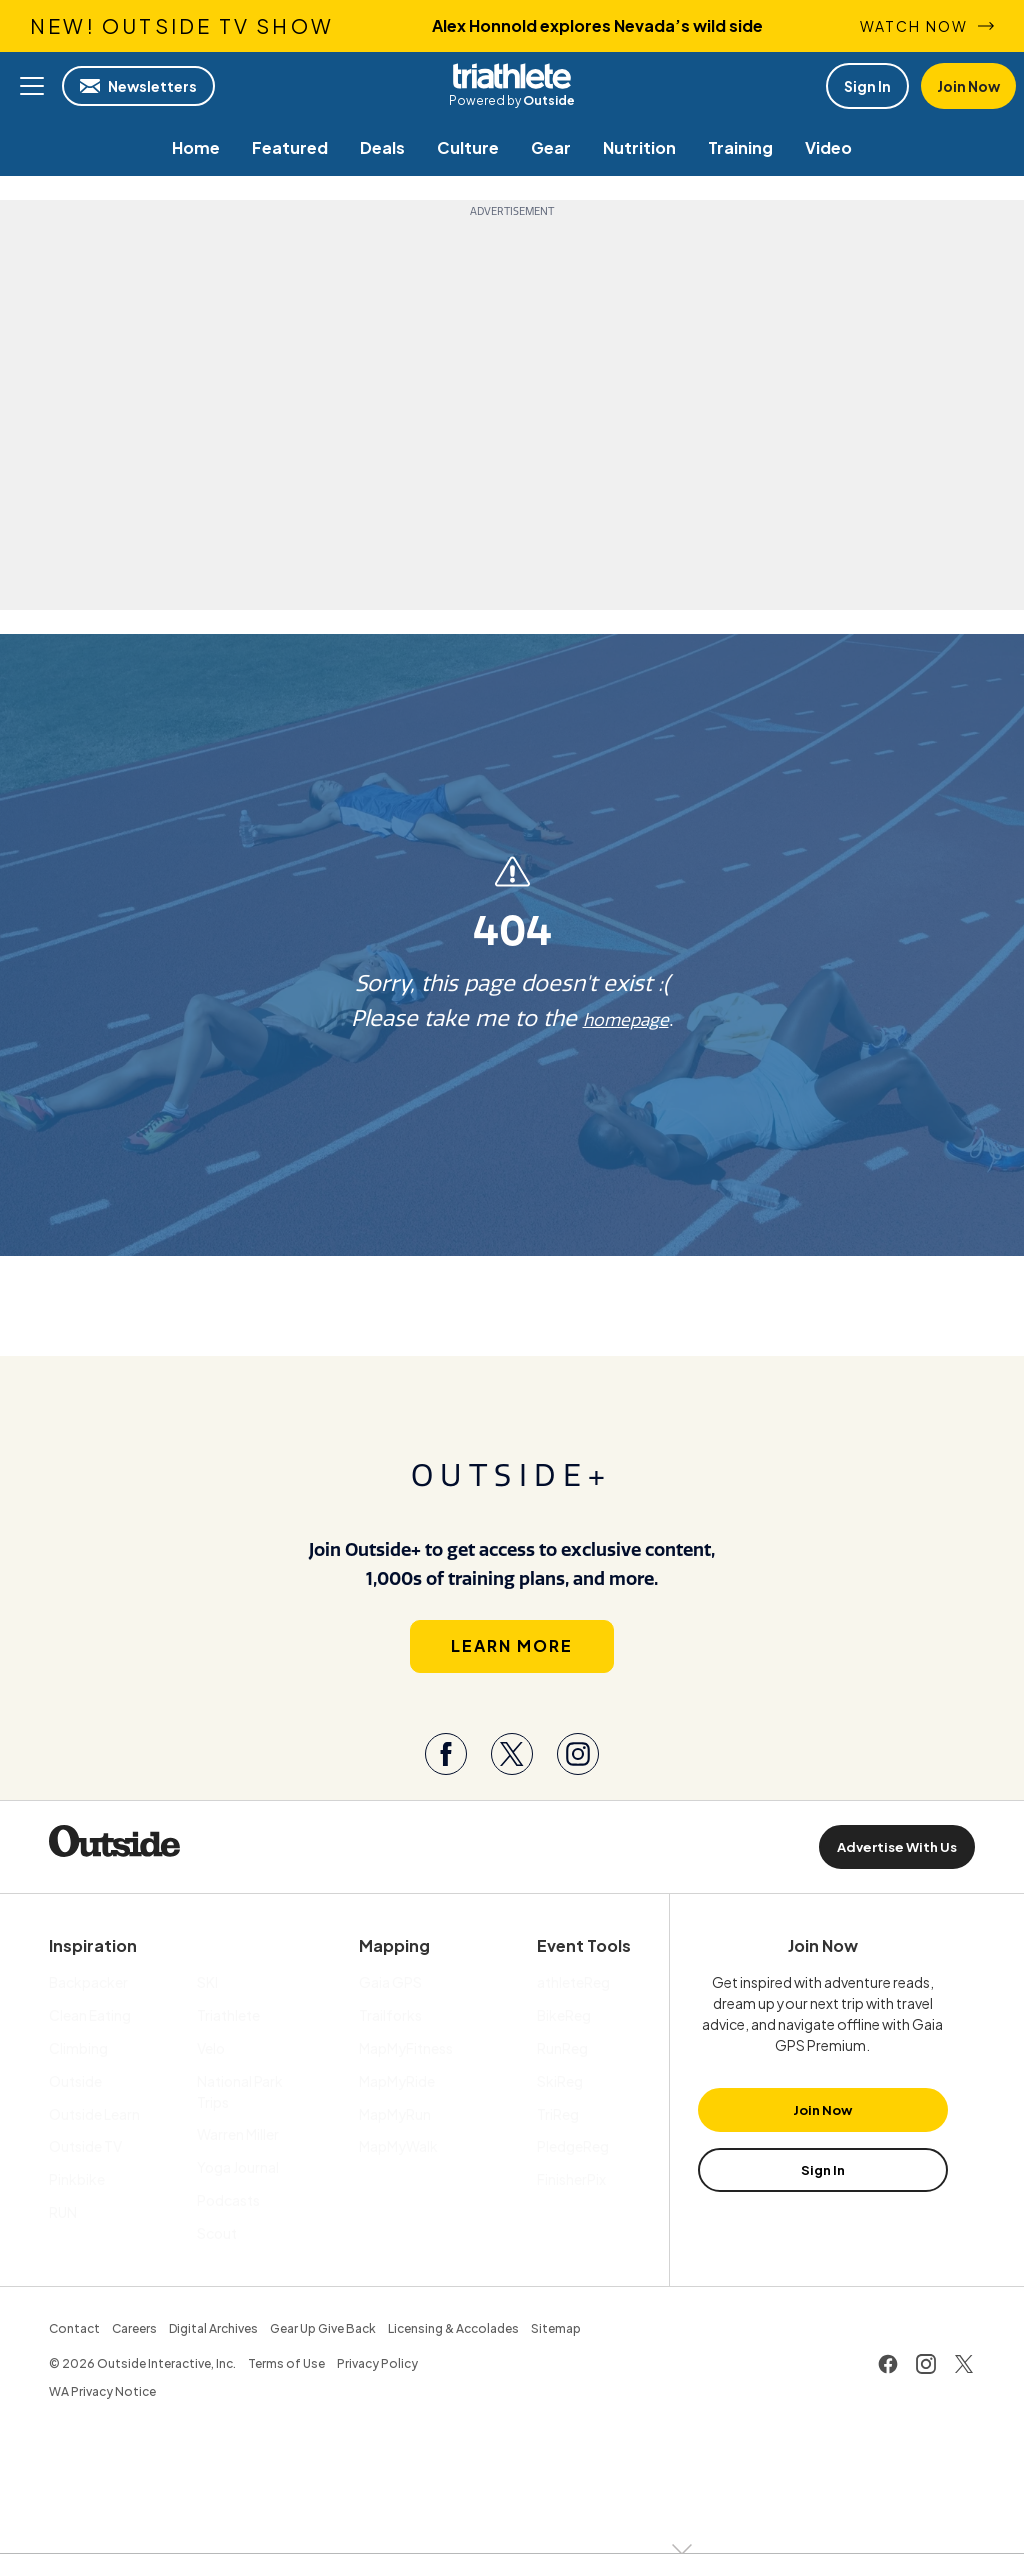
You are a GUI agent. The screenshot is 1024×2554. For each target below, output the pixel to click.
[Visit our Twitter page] (512, 1771)
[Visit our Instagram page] (578, 1771)
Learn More (512, 1662)
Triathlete (512, 76)
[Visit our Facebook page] (446, 1771)
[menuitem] (196, 147)
